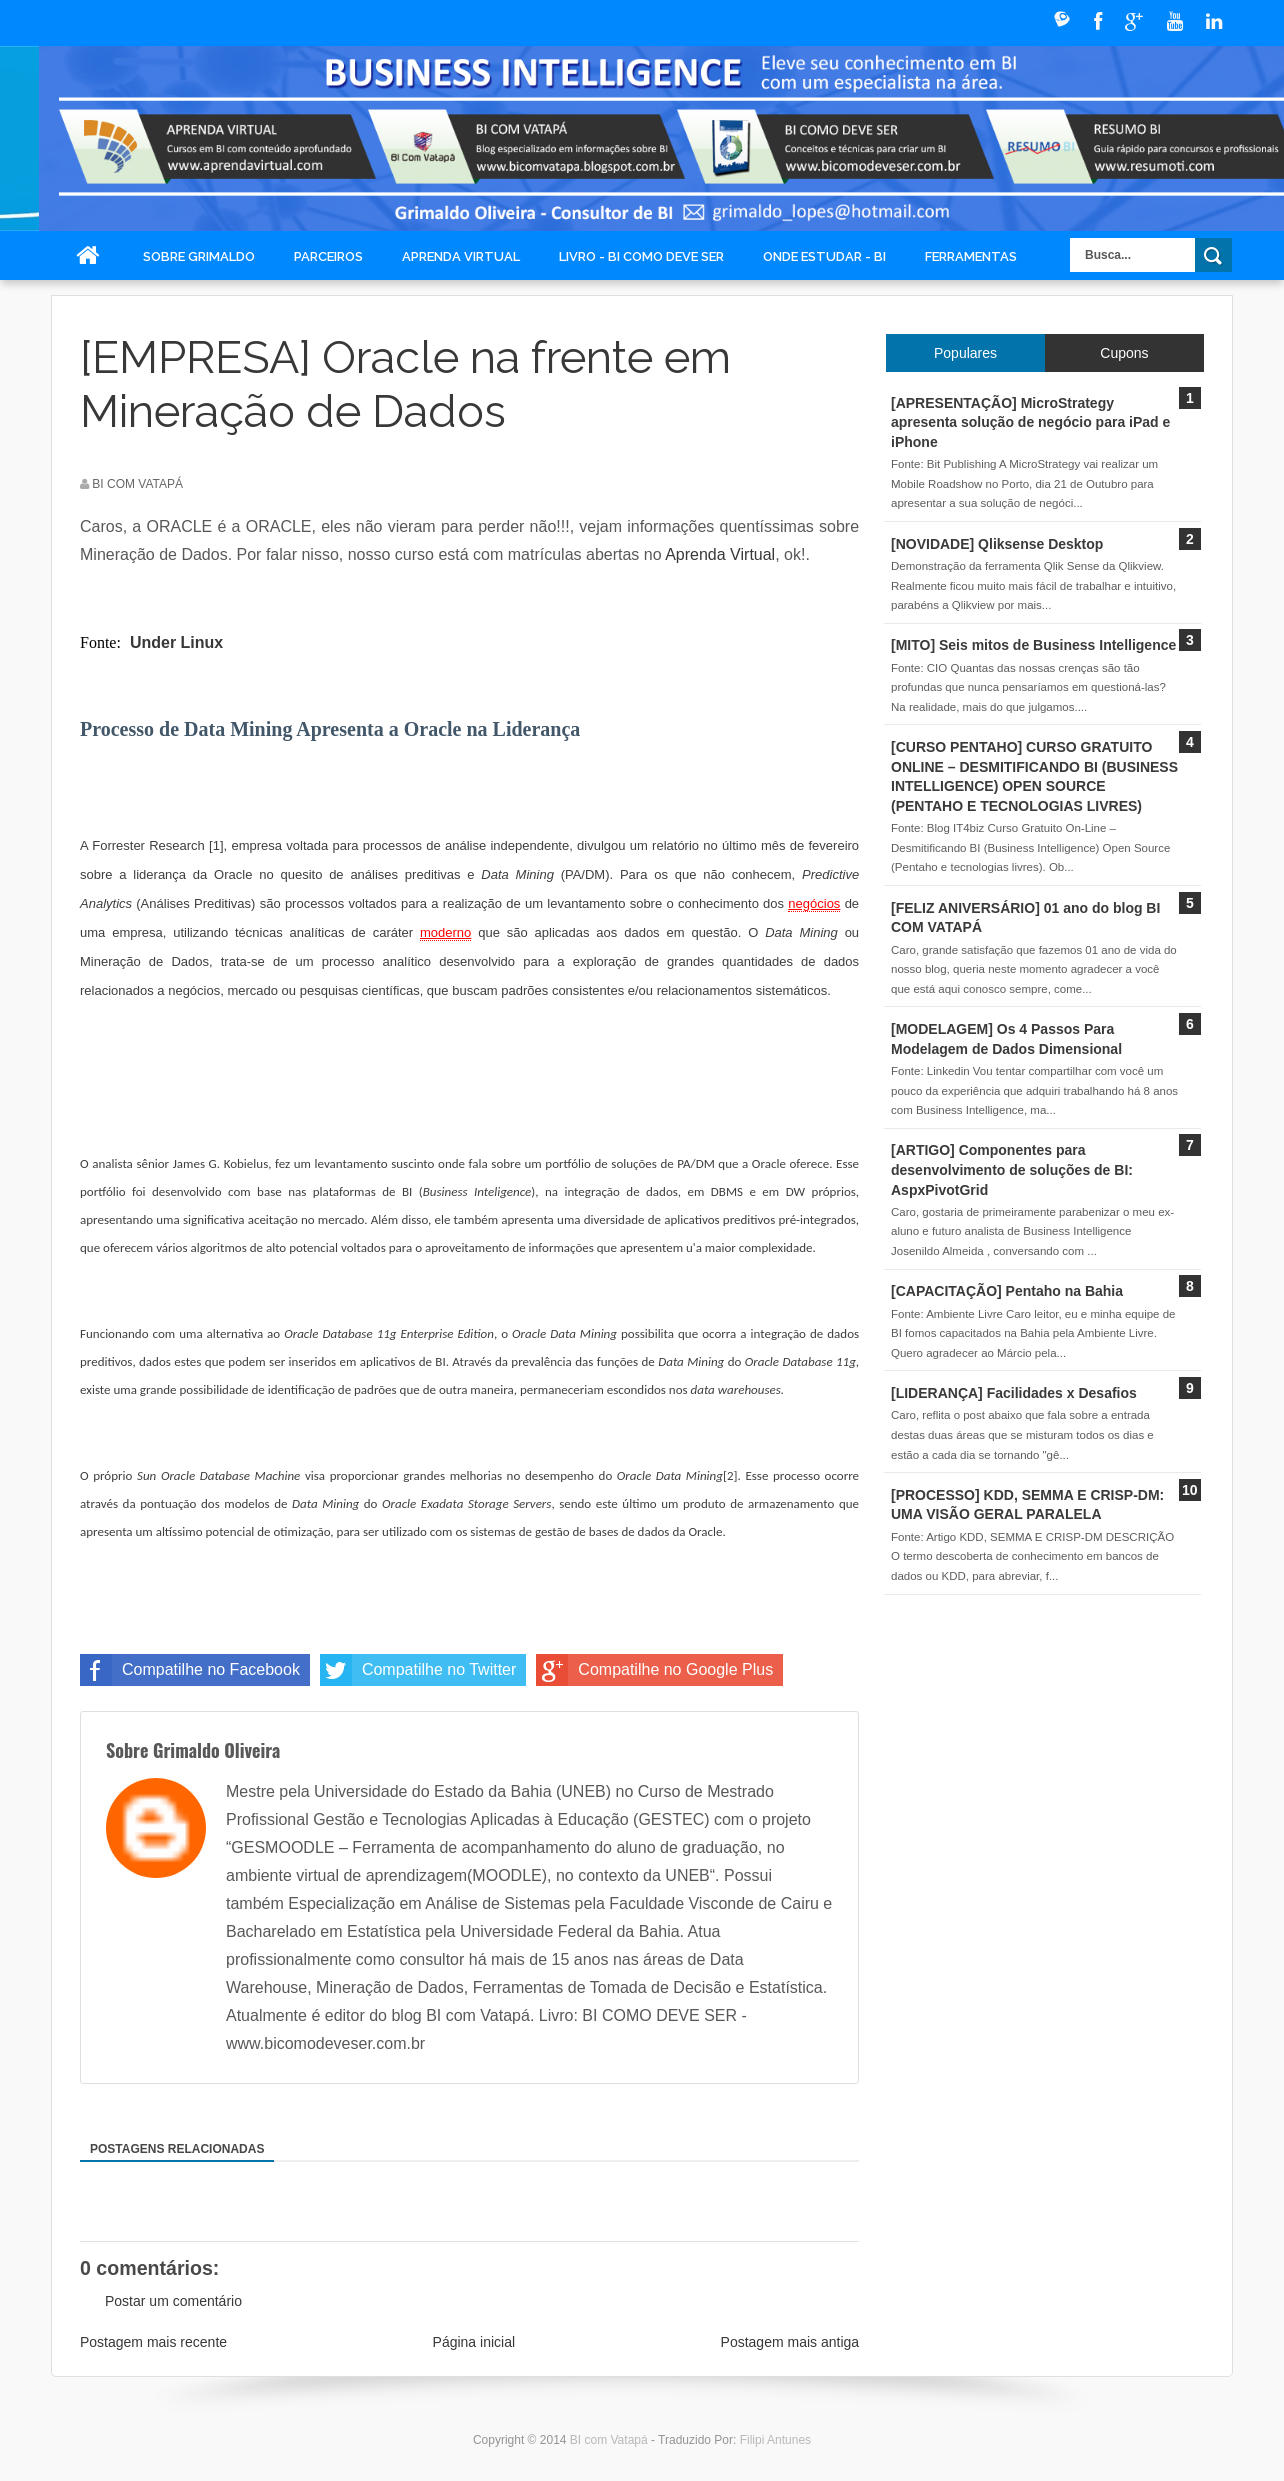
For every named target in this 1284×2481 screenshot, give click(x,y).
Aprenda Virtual (461, 256)
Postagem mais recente (153, 2342)
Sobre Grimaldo (199, 256)
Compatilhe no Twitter (418, 1670)
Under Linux (176, 642)
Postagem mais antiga (790, 2342)
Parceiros (328, 256)
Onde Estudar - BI (824, 256)
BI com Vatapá (610, 2440)
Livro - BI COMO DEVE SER (641, 256)
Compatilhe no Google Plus (654, 1670)
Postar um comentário (173, 2301)
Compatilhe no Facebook (190, 1670)
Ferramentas (971, 256)
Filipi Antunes (775, 2440)
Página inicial (474, 2342)
